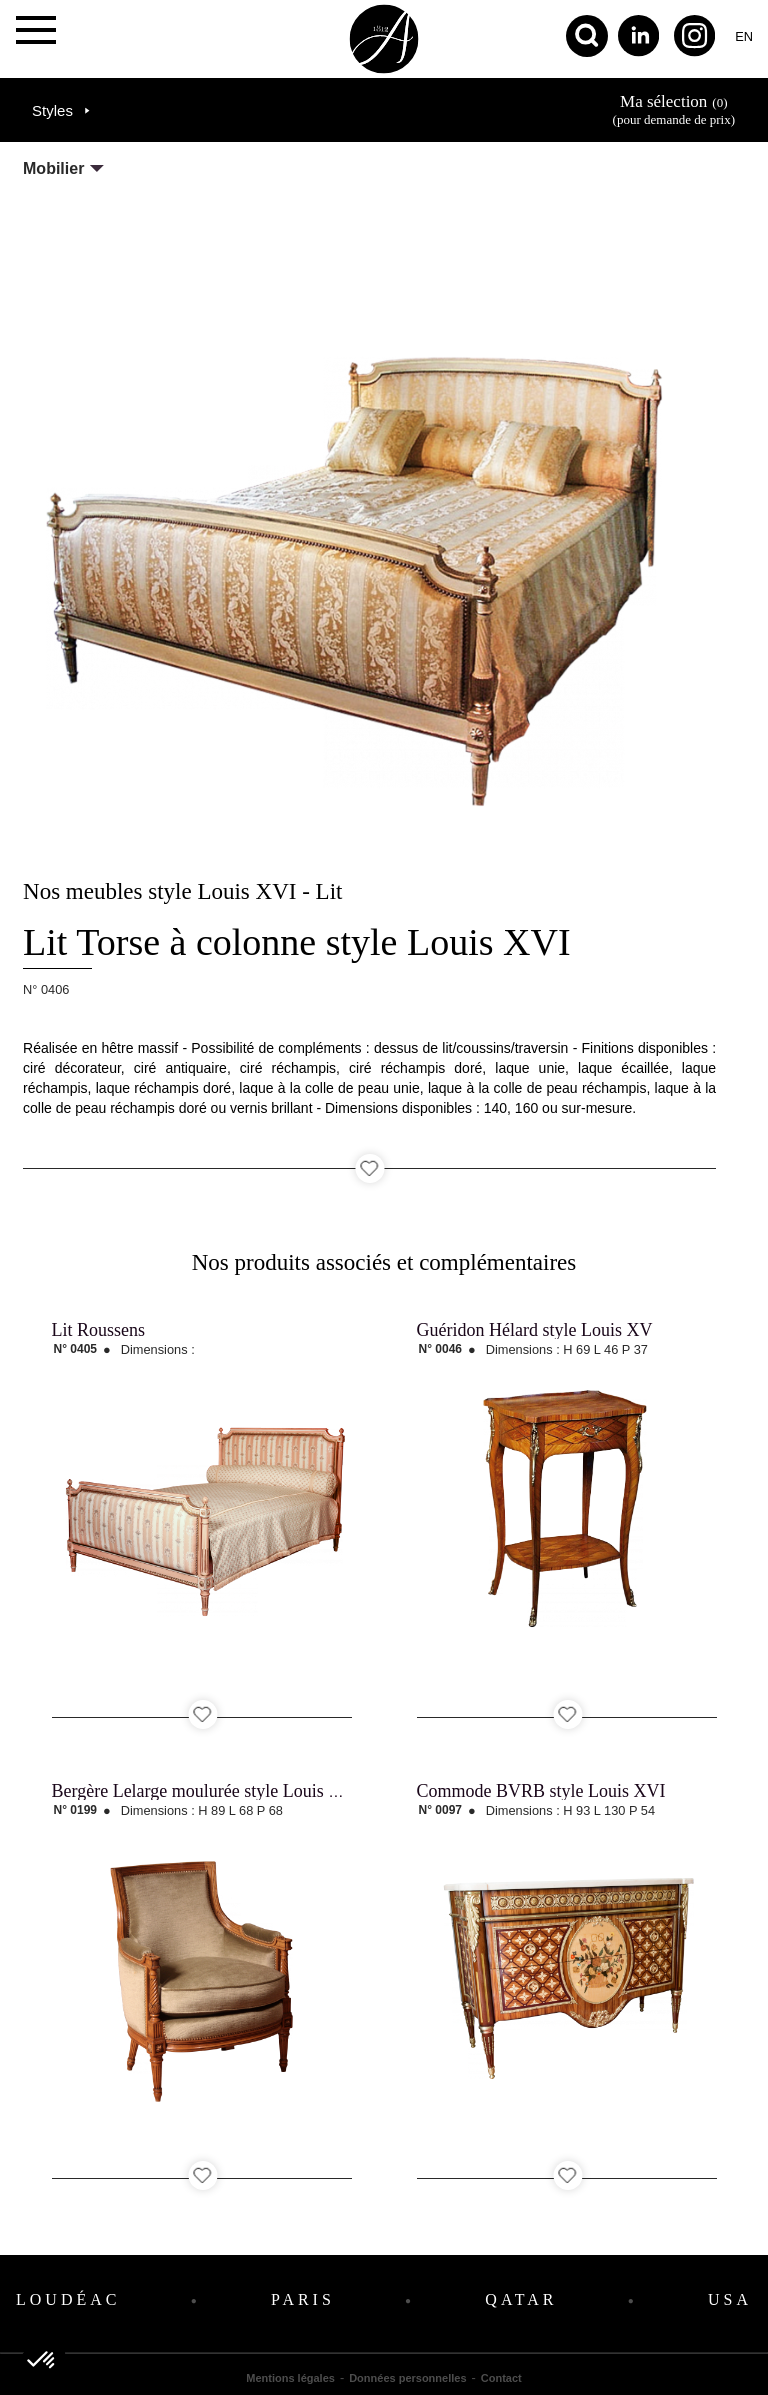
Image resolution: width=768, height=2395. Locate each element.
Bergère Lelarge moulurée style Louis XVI (206, 1791)
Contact (501, 2378)
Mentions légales (290, 2378)
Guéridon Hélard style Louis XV (535, 1330)
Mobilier (53, 168)
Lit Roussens (99, 1330)
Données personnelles (407, 2378)
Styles (52, 110)
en (744, 36)
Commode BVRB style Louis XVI (541, 1791)
